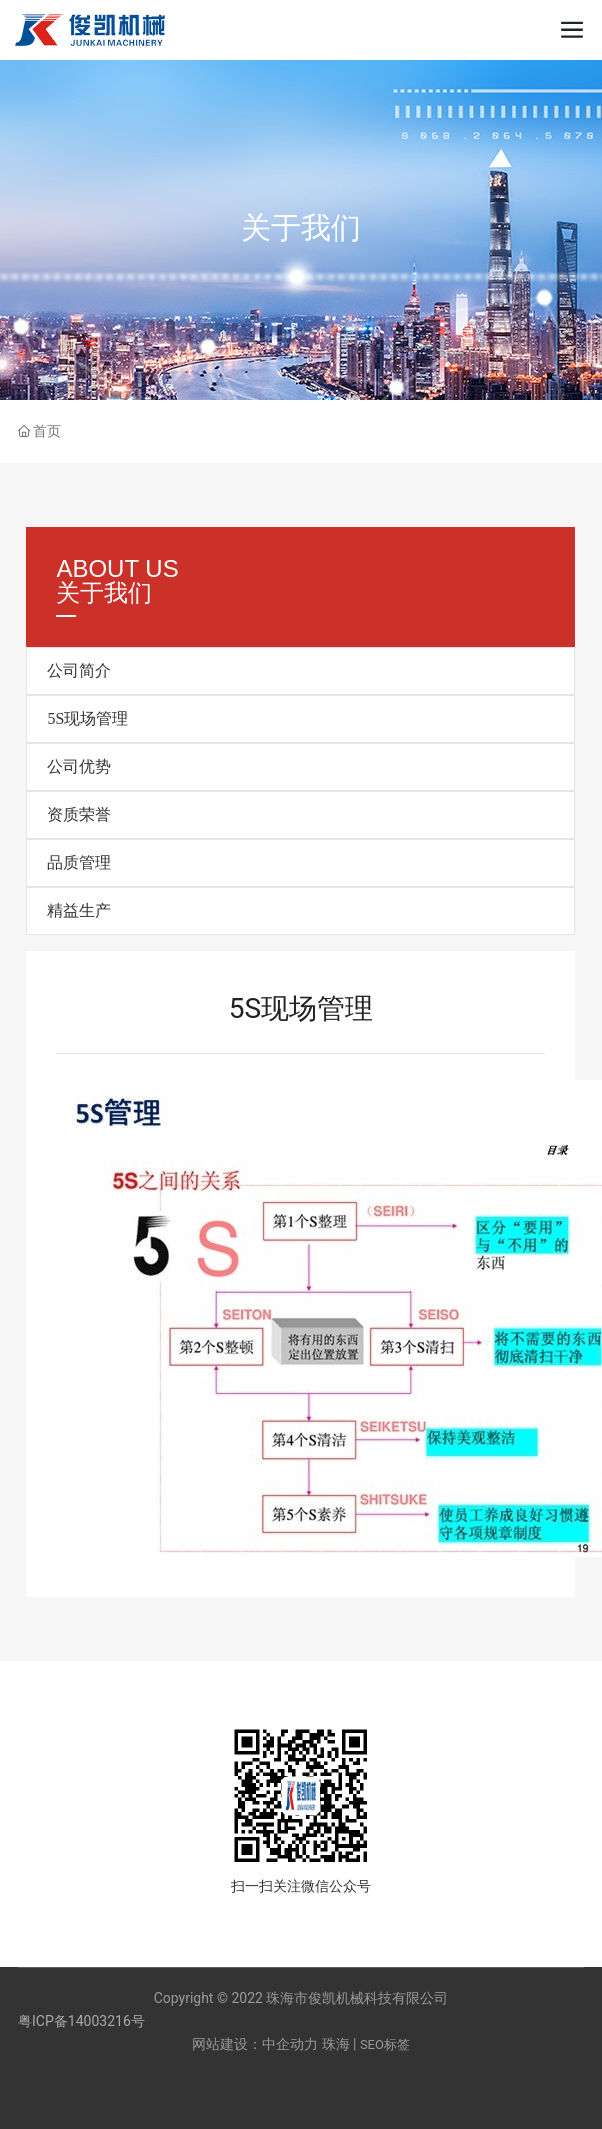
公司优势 (79, 766)
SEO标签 (385, 2044)
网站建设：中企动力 (255, 2044)
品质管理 (79, 862)
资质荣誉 (79, 814)
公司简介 (79, 670)
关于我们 (301, 227)
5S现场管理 (87, 718)
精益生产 (79, 910)
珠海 (336, 2044)
